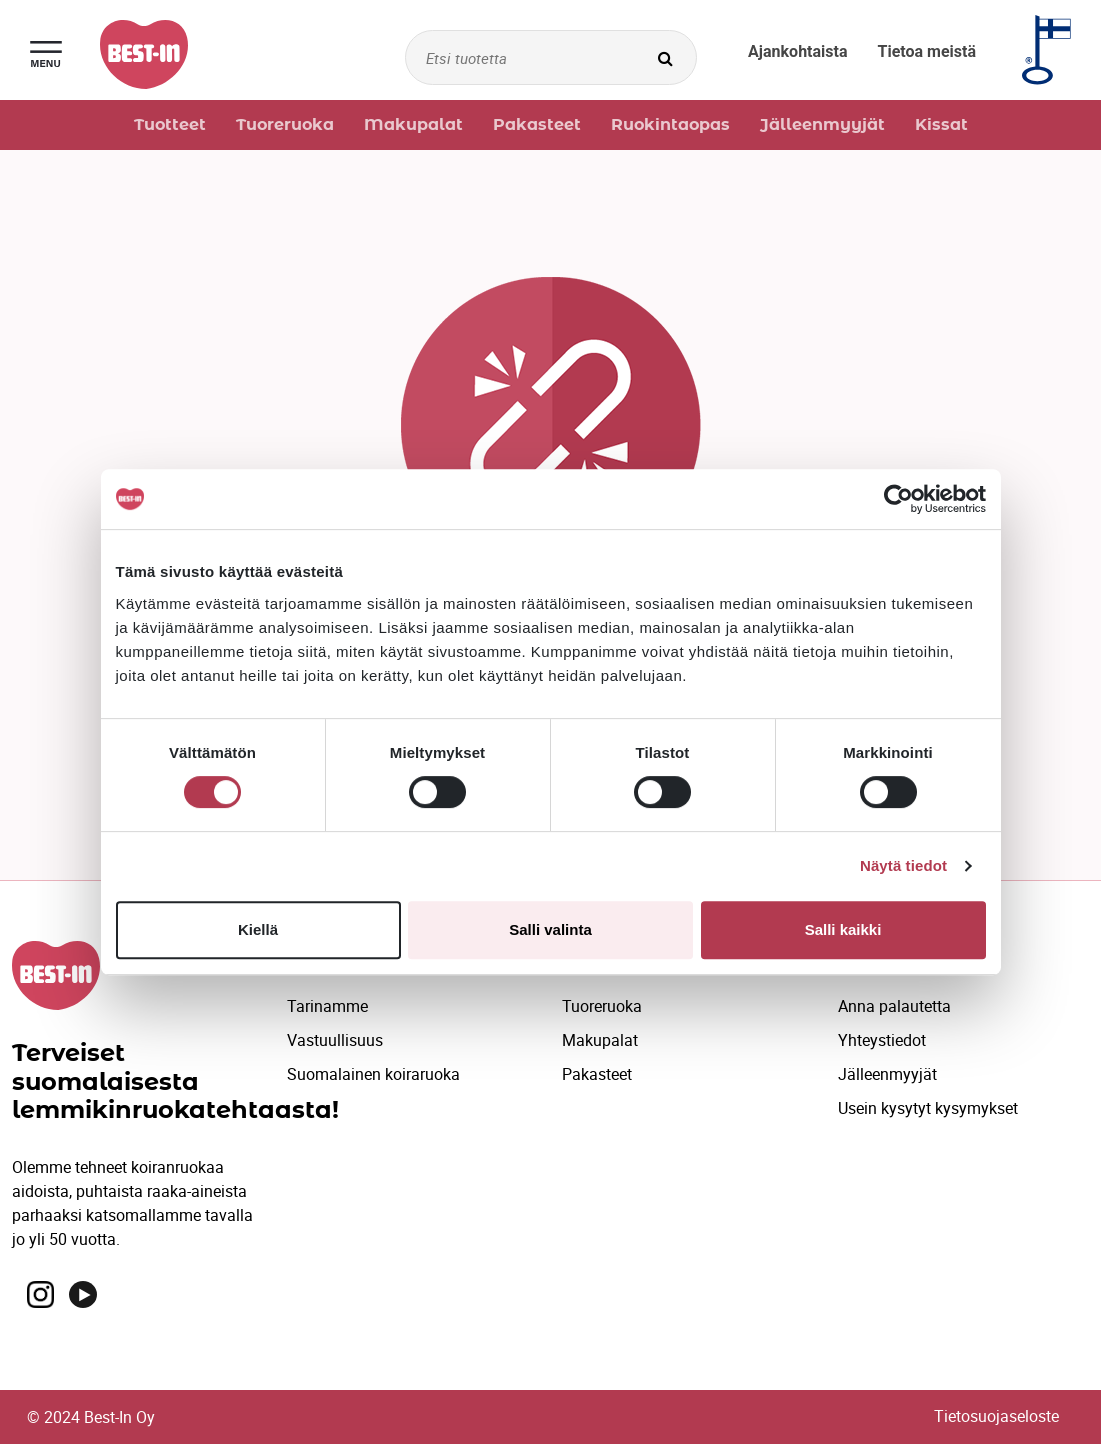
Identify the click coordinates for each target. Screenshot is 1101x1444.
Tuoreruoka (602, 1006)
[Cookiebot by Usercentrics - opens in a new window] (898, 499)
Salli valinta (550, 929)
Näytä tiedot (903, 865)
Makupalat (600, 1040)
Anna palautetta (894, 1006)
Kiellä (258, 929)
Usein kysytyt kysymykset (928, 1108)
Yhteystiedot (882, 1040)
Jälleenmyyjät (887, 1074)
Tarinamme (327, 1006)
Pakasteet (597, 1074)
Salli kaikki (843, 929)
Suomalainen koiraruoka (373, 1074)
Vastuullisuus (335, 1040)
